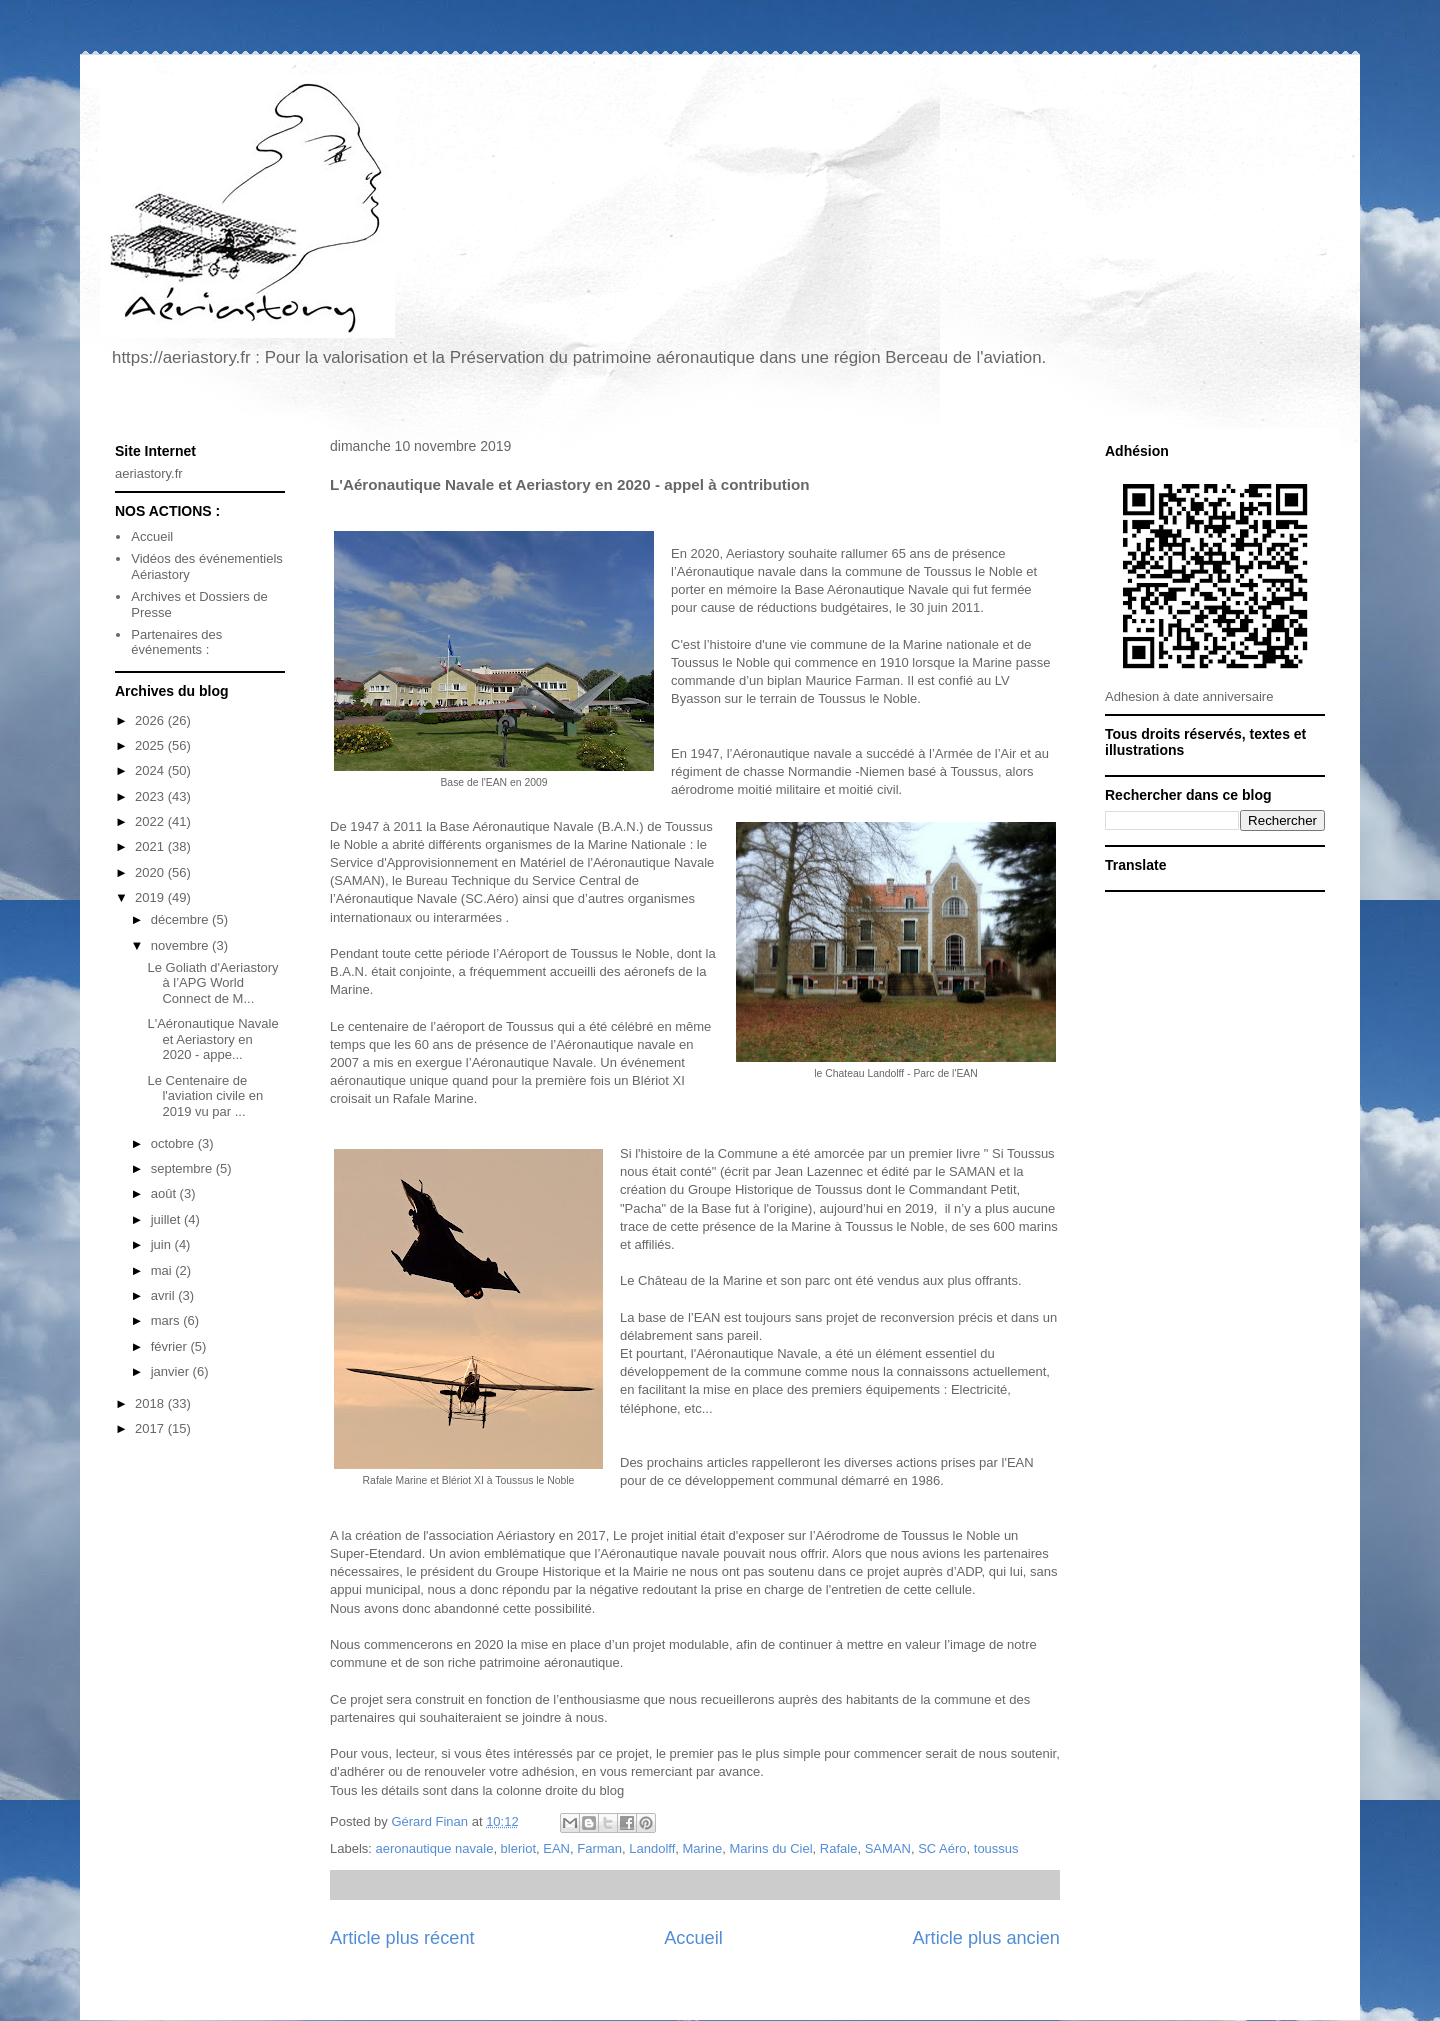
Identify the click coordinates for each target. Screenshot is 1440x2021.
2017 (151, 1428)
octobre (174, 1143)
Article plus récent (402, 1938)
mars (167, 1320)
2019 (151, 897)
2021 (151, 846)
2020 (151, 872)
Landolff (652, 1848)
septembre (183, 1168)
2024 (151, 770)
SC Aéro (942, 1848)
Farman (599, 1848)
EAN (556, 1848)
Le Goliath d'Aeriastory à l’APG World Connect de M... (212, 983)
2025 (151, 745)
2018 (151, 1403)
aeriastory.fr (149, 473)
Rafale (839, 1848)
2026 (151, 720)
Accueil (693, 1938)
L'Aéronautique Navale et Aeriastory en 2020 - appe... (212, 1039)
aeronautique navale (435, 1848)
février (171, 1346)
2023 (151, 796)
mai (163, 1270)
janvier (172, 1371)
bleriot (518, 1848)
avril (164, 1295)
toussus (996, 1848)
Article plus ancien (986, 1938)
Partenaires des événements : (176, 642)
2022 (151, 821)
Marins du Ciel (771, 1848)
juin (163, 1244)
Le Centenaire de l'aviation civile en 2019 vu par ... (205, 1096)
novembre (181, 945)
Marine (703, 1848)
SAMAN (888, 1848)
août (165, 1193)
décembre (181, 919)
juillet (167, 1219)
